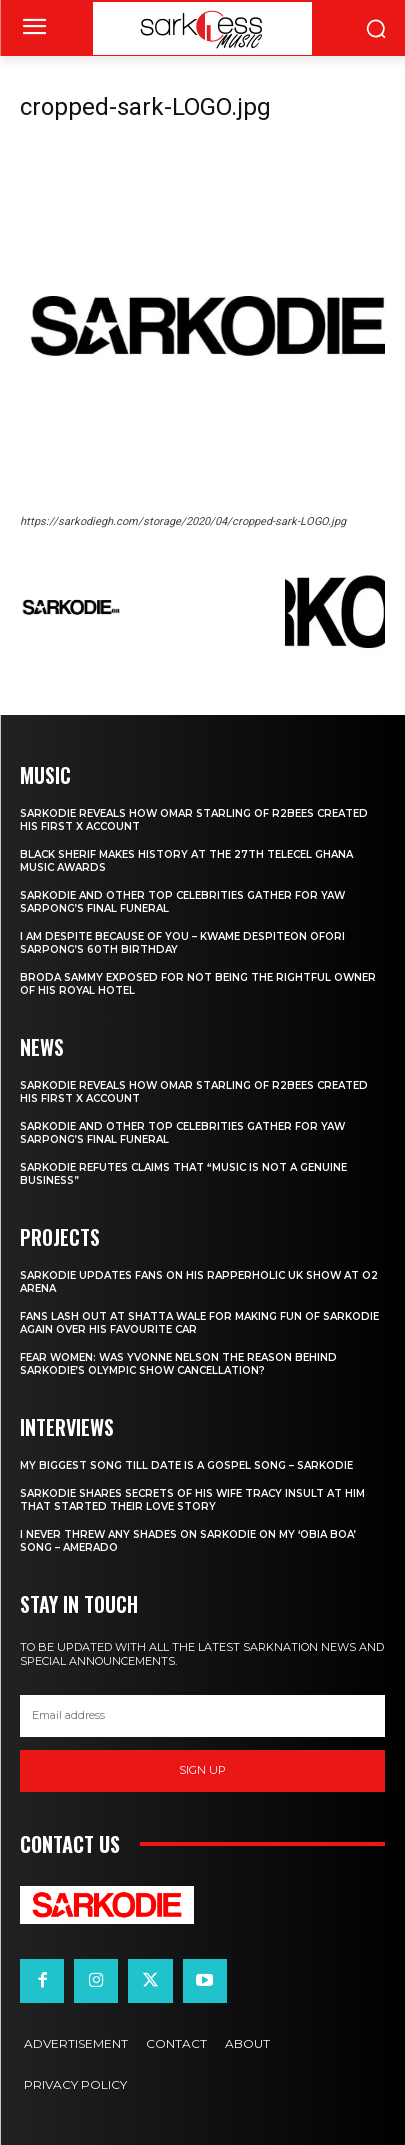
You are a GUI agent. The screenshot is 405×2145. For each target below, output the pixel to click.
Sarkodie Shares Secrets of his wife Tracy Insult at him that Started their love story (192, 1500)
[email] (202, 1716)
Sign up (202, 1770)
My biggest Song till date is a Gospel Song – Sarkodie (186, 1465)
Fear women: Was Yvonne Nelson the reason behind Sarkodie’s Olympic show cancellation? (178, 1364)
